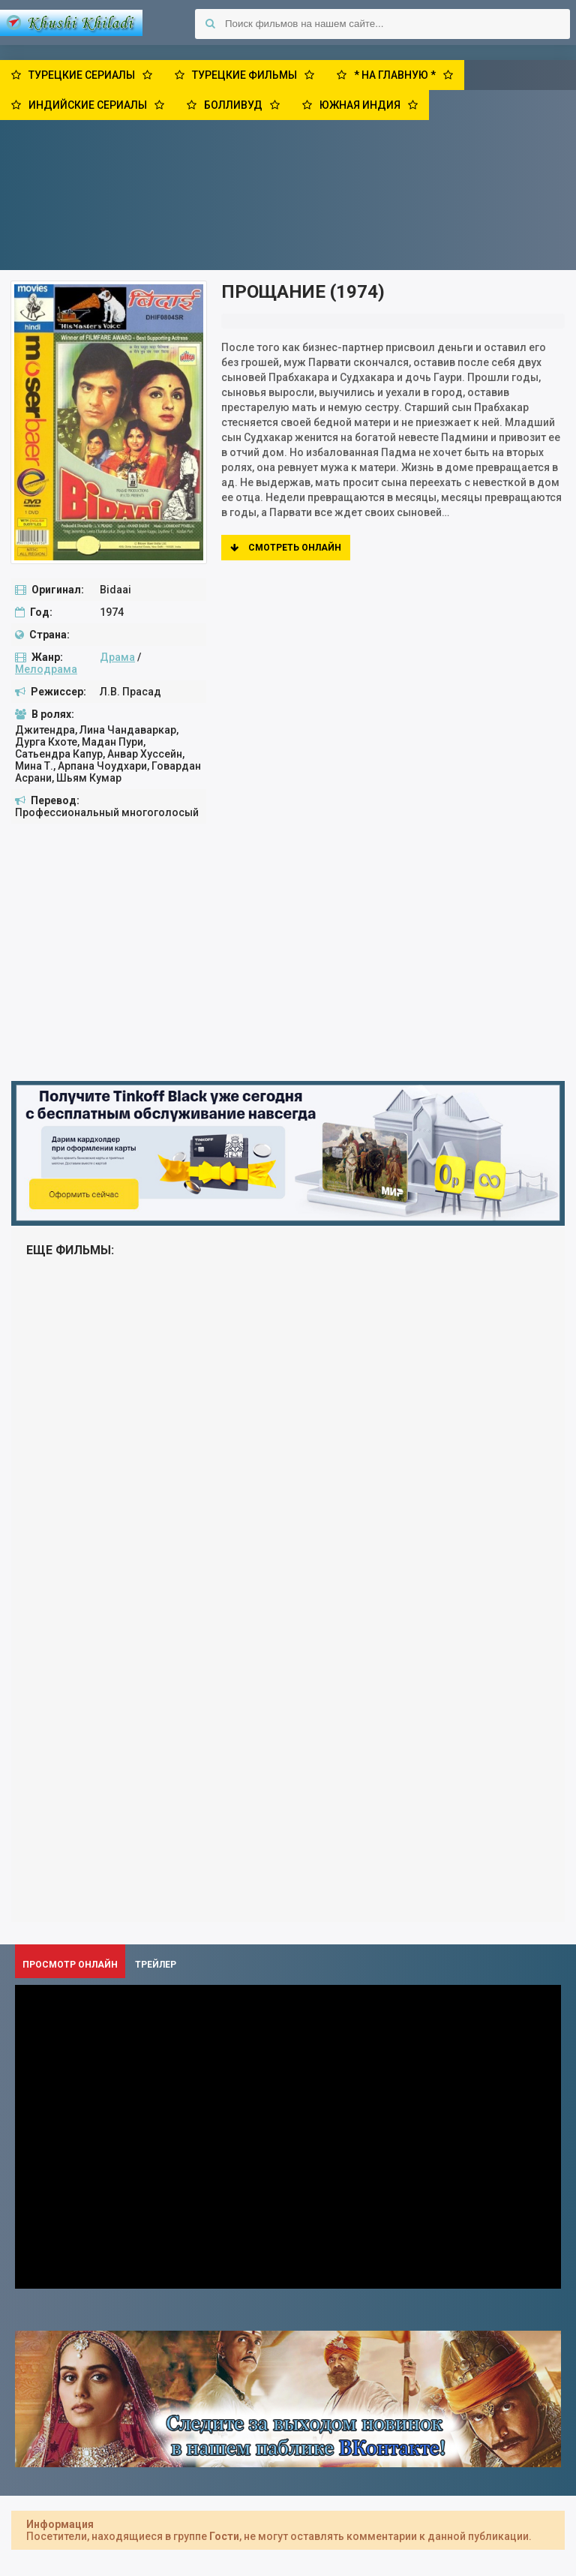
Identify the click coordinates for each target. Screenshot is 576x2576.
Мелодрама (46, 669)
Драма (117, 657)
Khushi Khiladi (71, 22)
